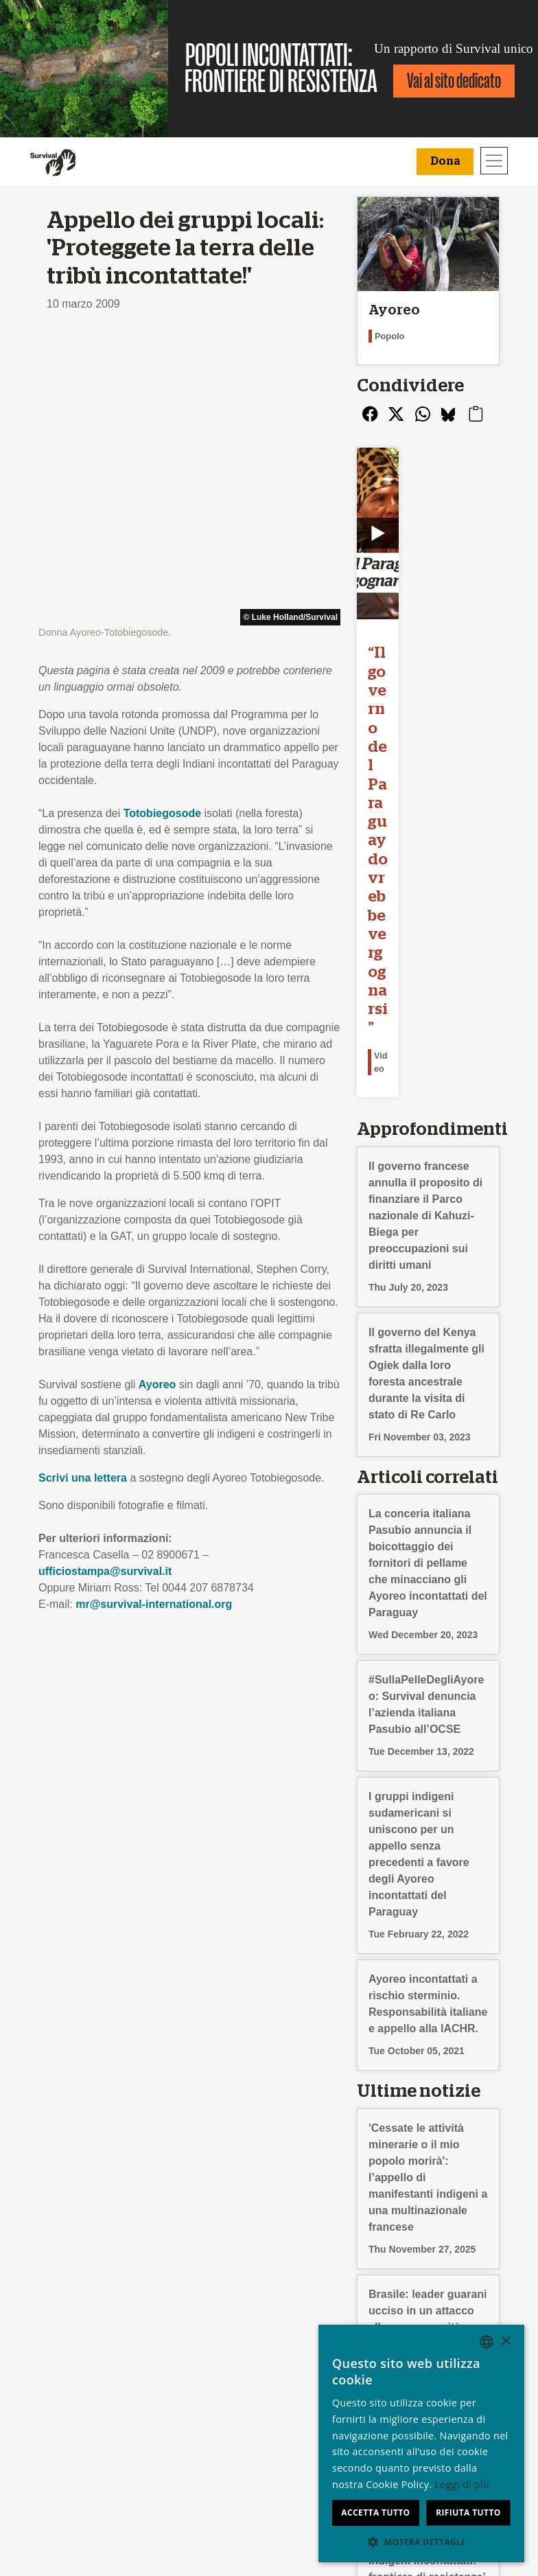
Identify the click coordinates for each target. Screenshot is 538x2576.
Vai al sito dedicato (454, 80)
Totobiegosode (162, 527)
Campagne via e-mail (207, 2370)
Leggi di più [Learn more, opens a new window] (461, 2484)
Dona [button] (445, 161)
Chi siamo (61, 2337)
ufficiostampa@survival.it (105, 1285)
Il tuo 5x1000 (304, 2370)
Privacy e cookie (77, 2387)
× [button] (505, 2341)
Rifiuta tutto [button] (468, 2512)
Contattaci (61, 2403)
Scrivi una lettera (82, 1192)
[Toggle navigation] (494, 160)
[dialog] (421, 2443)
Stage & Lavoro (75, 2354)
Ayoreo (157, 1099)
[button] (421, 2542)
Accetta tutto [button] (375, 2512)
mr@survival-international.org (153, 1318)
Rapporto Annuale (81, 2370)
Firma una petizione (203, 2387)
